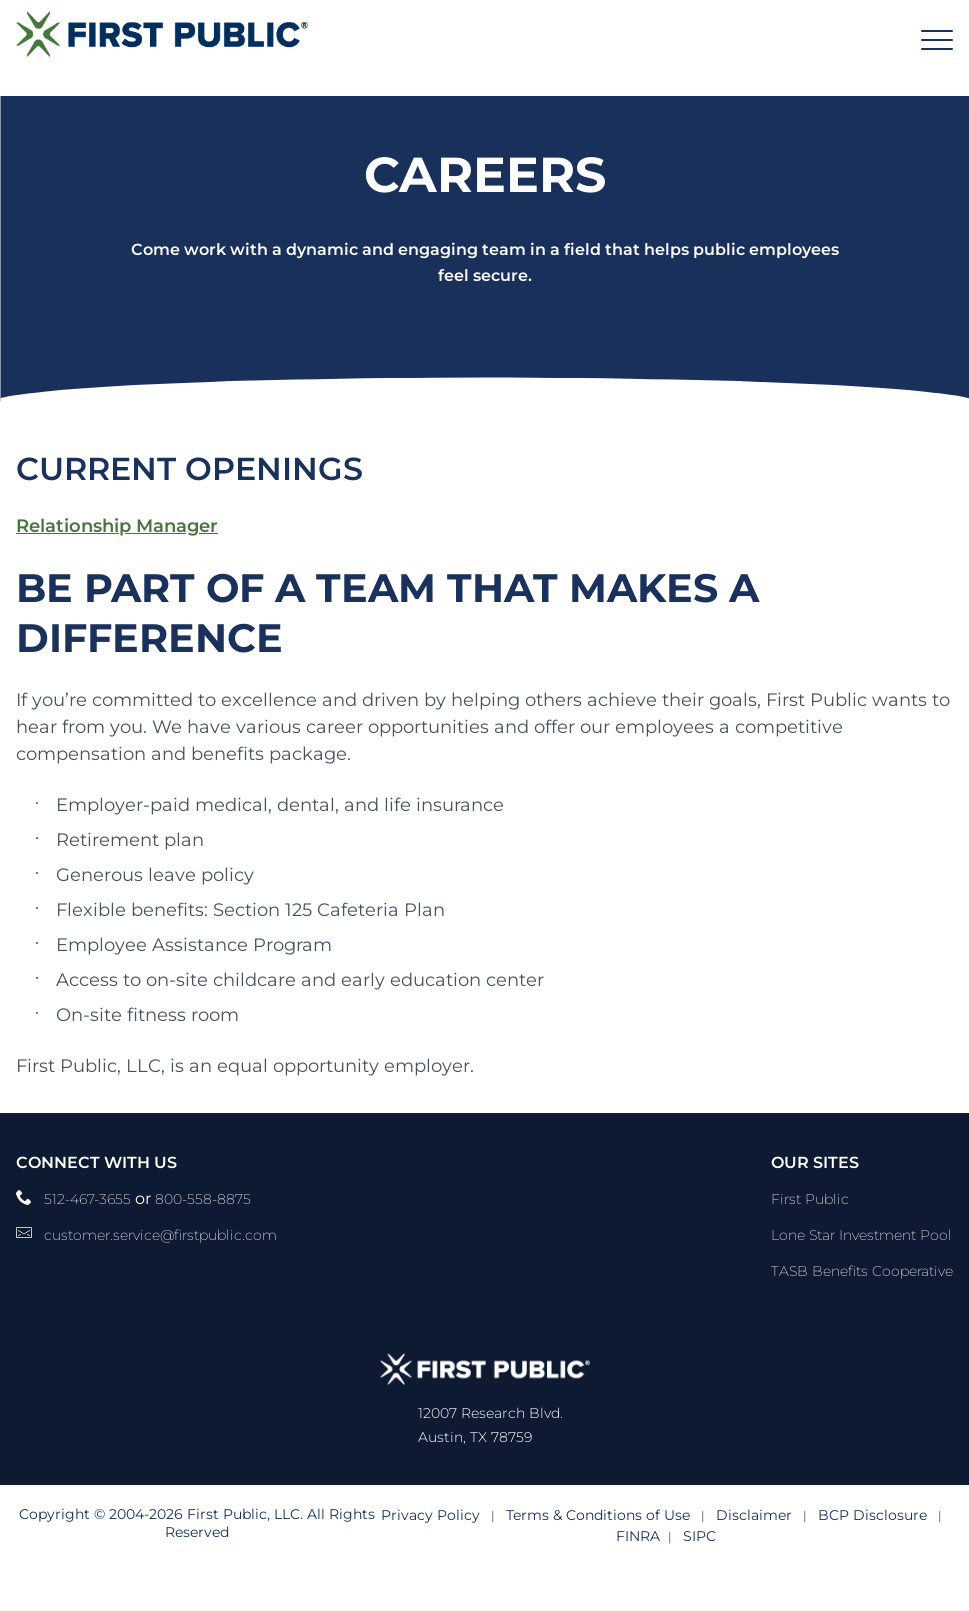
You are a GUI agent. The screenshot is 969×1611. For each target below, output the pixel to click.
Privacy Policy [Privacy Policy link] (430, 1515)
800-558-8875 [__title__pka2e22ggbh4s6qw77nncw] (203, 1199)
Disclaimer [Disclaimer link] (754, 1515)
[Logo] (162, 33)
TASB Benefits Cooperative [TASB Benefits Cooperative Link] (862, 1271)
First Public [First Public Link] (810, 1199)
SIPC (699, 1536)
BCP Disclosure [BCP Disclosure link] (872, 1515)
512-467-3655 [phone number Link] (89, 1199)
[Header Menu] (937, 40)
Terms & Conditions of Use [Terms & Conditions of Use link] (598, 1515)
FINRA (638, 1536)
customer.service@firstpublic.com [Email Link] (160, 1235)
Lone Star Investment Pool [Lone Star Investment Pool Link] (861, 1235)
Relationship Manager (117, 526)
